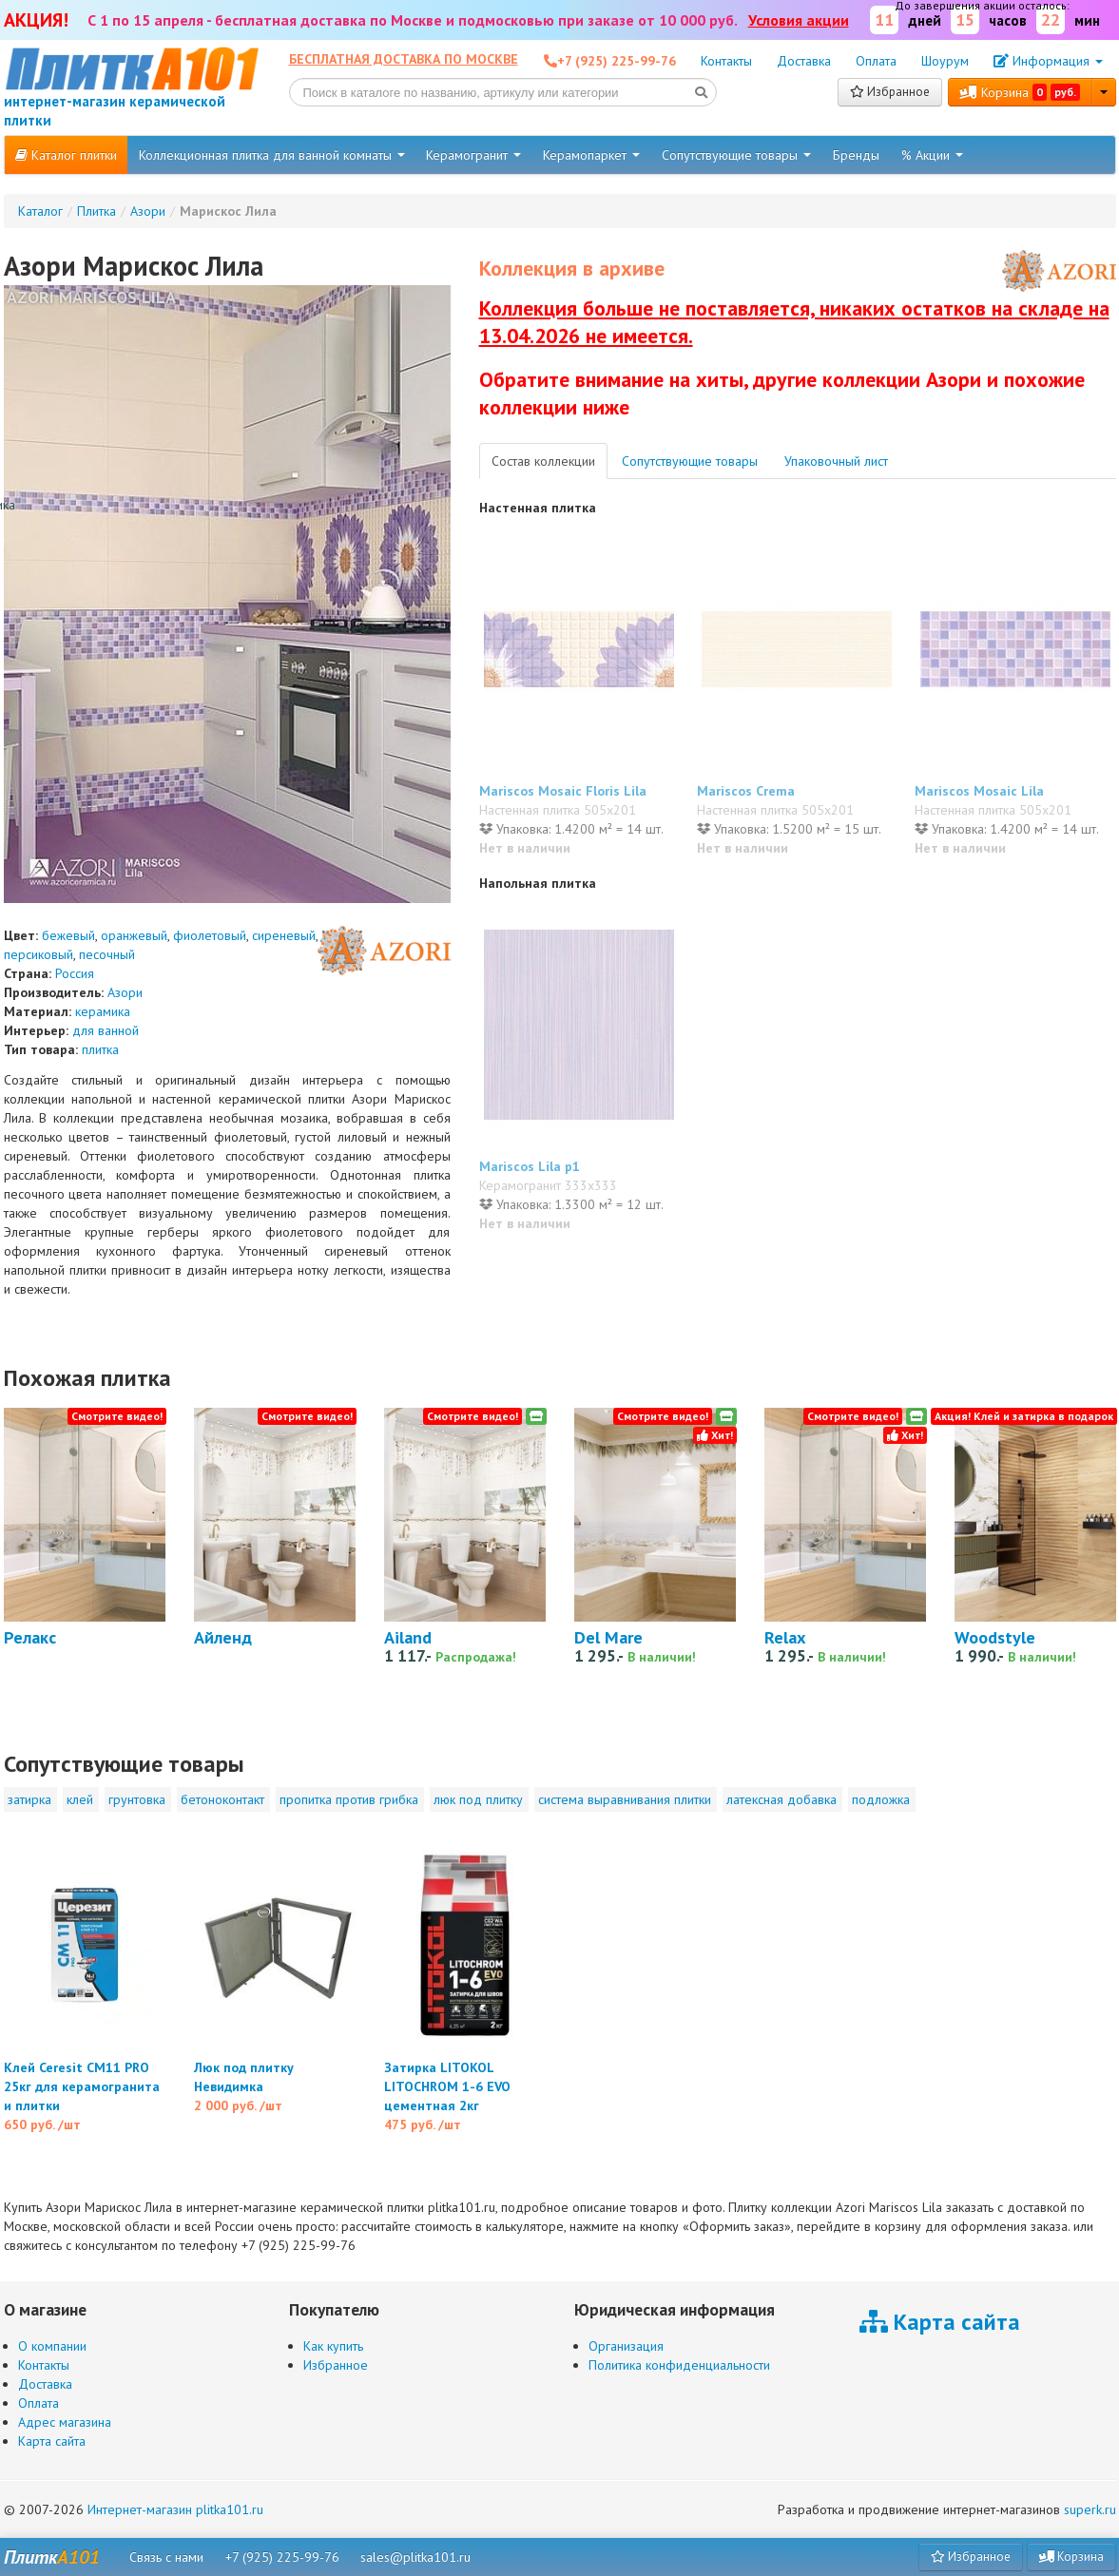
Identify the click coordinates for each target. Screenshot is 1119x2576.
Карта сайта (52, 2441)
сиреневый (284, 935)
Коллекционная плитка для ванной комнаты (272, 154)
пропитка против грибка (349, 1799)
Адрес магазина (64, 2422)
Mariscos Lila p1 (529, 1166)
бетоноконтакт (222, 1799)
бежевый (68, 935)
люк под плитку (478, 1799)
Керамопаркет (591, 154)
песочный (107, 954)
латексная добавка (781, 1799)
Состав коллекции (543, 461)
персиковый (38, 954)
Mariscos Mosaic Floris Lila (562, 790)
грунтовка (136, 1799)
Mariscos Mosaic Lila (979, 790)
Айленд (223, 1636)
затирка (29, 1799)
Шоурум (945, 60)
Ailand (408, 1636)
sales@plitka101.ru (415, 2557)
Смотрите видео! (117, 1416)
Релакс (30, 1636)
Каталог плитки (66, 154)
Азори (125, 992)
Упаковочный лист (836, 461)
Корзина (1020, 92)
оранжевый (134, 935)
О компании (52, 2346)
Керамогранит (473, 154)
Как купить (333, 2346)
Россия (74, 973)
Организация (626, 2346)
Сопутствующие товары (736, 154)
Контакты (726, 60)
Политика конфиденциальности (679, 2365)
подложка (881, 1799)
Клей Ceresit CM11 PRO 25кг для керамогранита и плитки (82, 2086)
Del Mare (608, 1636)
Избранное (890, 92)
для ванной (105, 1030)
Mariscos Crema (746, 790)
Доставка (804, 60)
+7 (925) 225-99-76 (282, 2557)
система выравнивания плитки (624, 1799)
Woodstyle (995, 1636)
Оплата (876, 60)
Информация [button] (1048, 60)
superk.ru (1090, 2509)
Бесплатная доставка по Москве (403, 58)
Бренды (856, 154)
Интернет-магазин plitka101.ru (175, 2509)
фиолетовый (209, 935)
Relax (785, 1636)
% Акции (932, 154)
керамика (102, 1011)
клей (80, 1799)
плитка (100, 1049)
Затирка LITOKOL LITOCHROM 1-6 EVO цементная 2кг (447, 2086)
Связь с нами (166, 2557)
